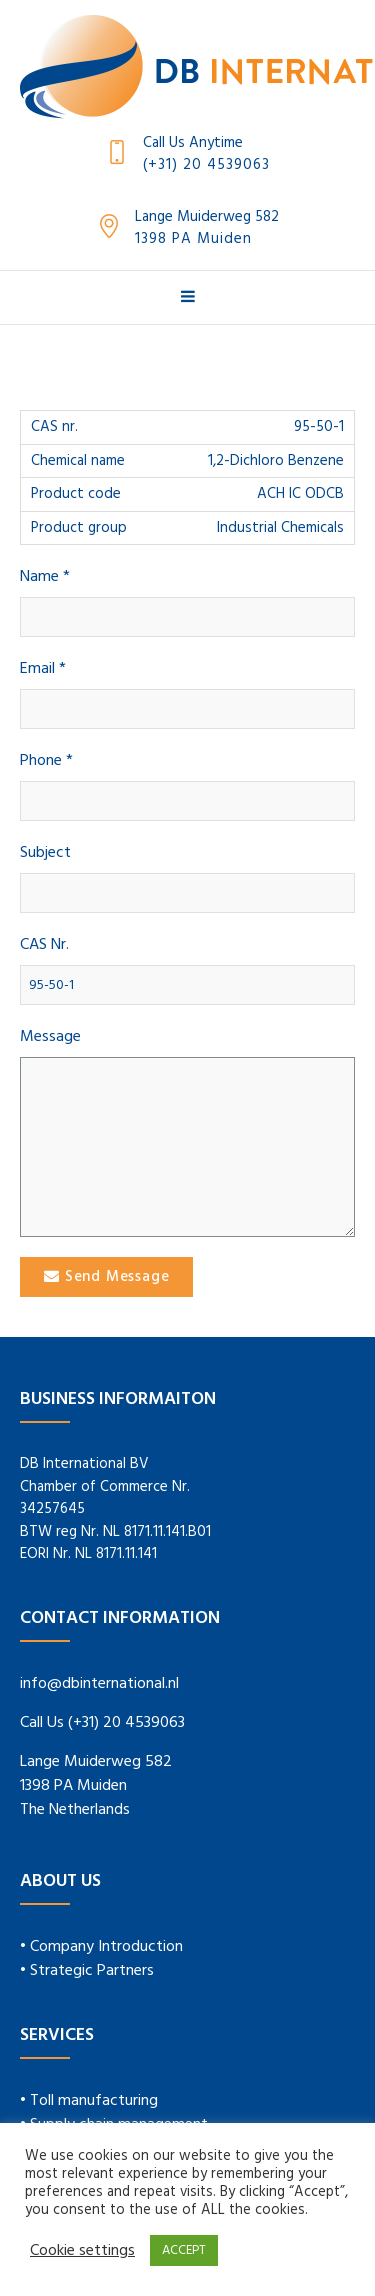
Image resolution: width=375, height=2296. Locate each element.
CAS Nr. (44, 945)
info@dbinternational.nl (99, 1684)
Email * (43, 669)
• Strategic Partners (87, 1971)
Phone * (46, 761)
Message (50, 1037)
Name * (45, 577)
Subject (45, 853)
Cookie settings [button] (82, 2251)
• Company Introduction (101, 1947)
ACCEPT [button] (184, 2250)
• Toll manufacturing (89, 2101)
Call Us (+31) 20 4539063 (102, 1723)
